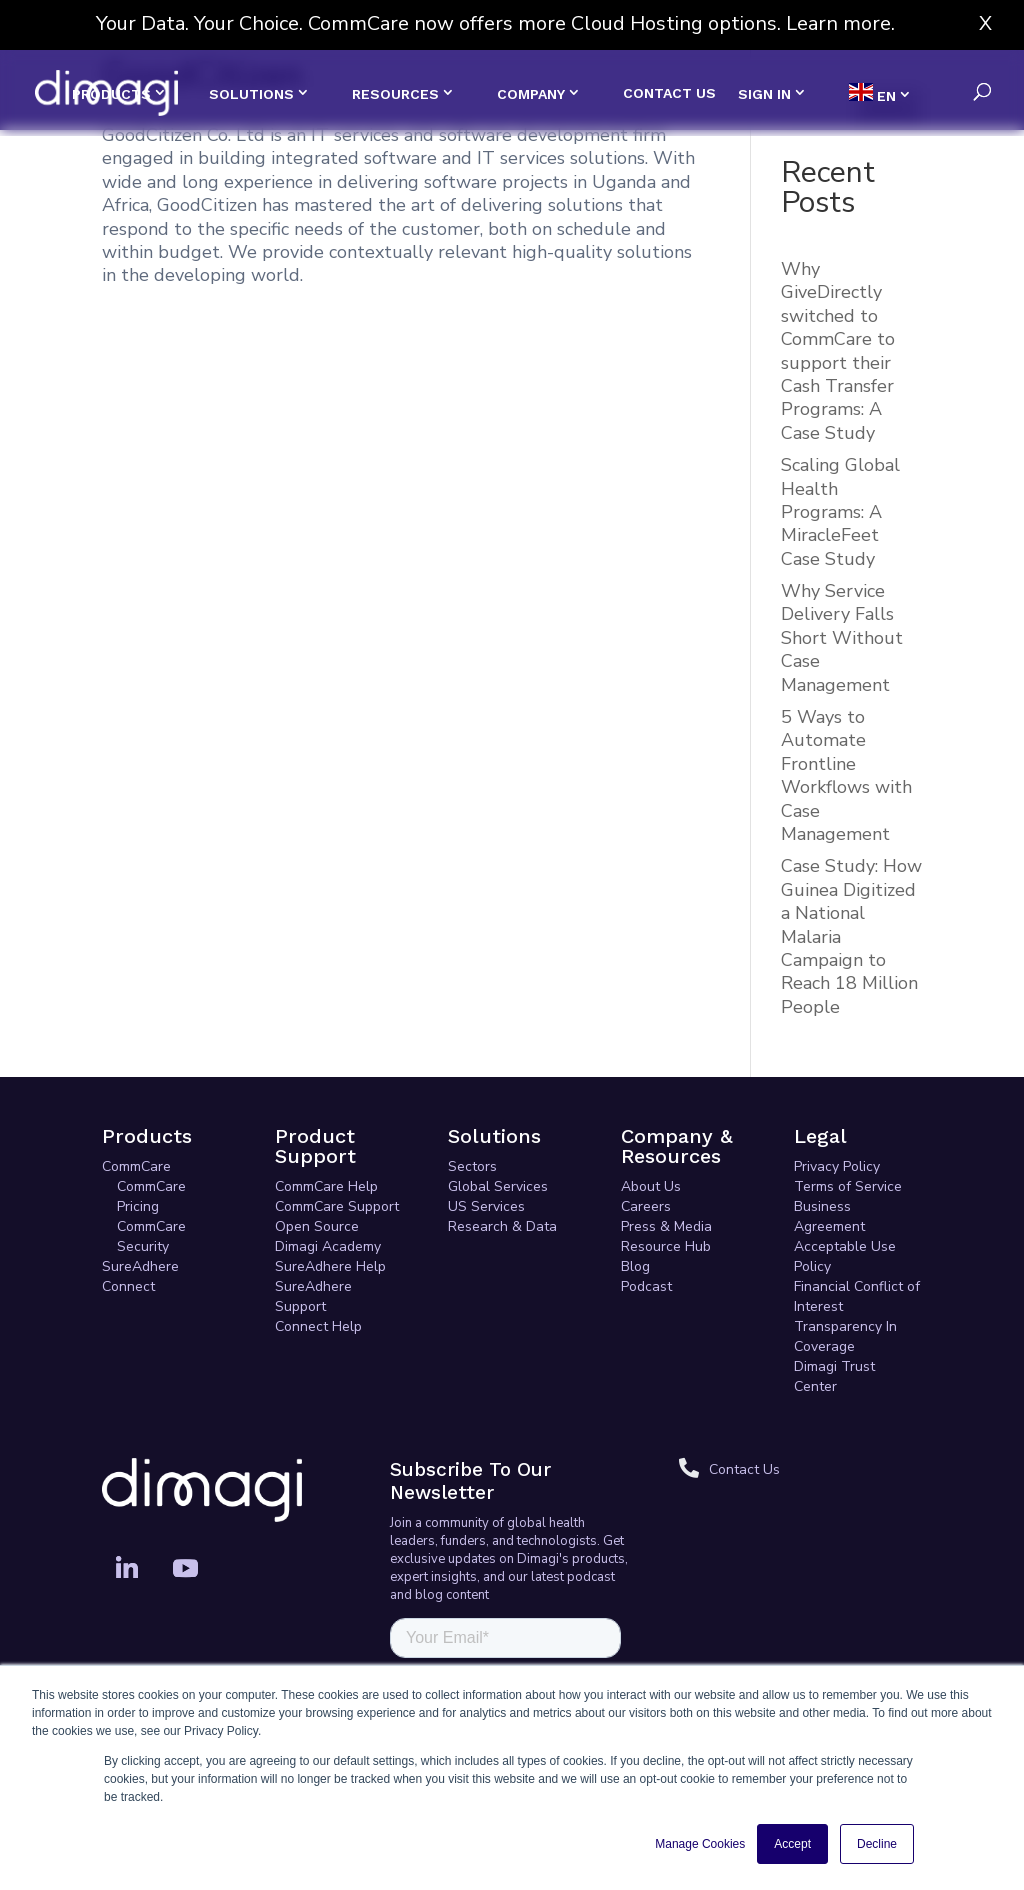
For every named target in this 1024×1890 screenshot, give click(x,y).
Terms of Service (848, 1186)
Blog (635, 1266)
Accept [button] (792, 1844)
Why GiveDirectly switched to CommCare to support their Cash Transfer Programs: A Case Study (838, 351)
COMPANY (531, 94)
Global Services (498, 1186)
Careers (646, 1206)
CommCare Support (337, 1206)
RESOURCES (395, 94)
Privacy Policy (837, 1166)
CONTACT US (669, 93)
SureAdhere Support (313, 1296)
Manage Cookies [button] (700, 1844)
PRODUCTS (111, 94)
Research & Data (502, 1226)
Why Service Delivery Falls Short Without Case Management (842, 638)
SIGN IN (764, 94)
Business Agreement (829, 1216)
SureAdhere (140, 1266)
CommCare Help (326, 1186)
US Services (486, 1206)
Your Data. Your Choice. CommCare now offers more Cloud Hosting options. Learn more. (495, 23)
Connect (128, 1286)
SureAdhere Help (330, 1266)
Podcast (646, 1286)
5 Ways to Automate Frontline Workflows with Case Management (846, 775)
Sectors (472, 1166)
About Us (651, 1186)
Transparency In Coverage (845, 1336)
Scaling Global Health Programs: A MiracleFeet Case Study (840, 512)
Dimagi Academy (328, 1246)
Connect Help (318, 1326)
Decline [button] (877, 1844)
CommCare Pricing (151, 1196)
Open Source (317, 1226)
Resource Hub (666, 1246)
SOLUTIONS (251, 94)
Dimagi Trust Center (834, 1376)
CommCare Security (151, 1236)
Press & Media (666, 1226)
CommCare (136, 1166)
